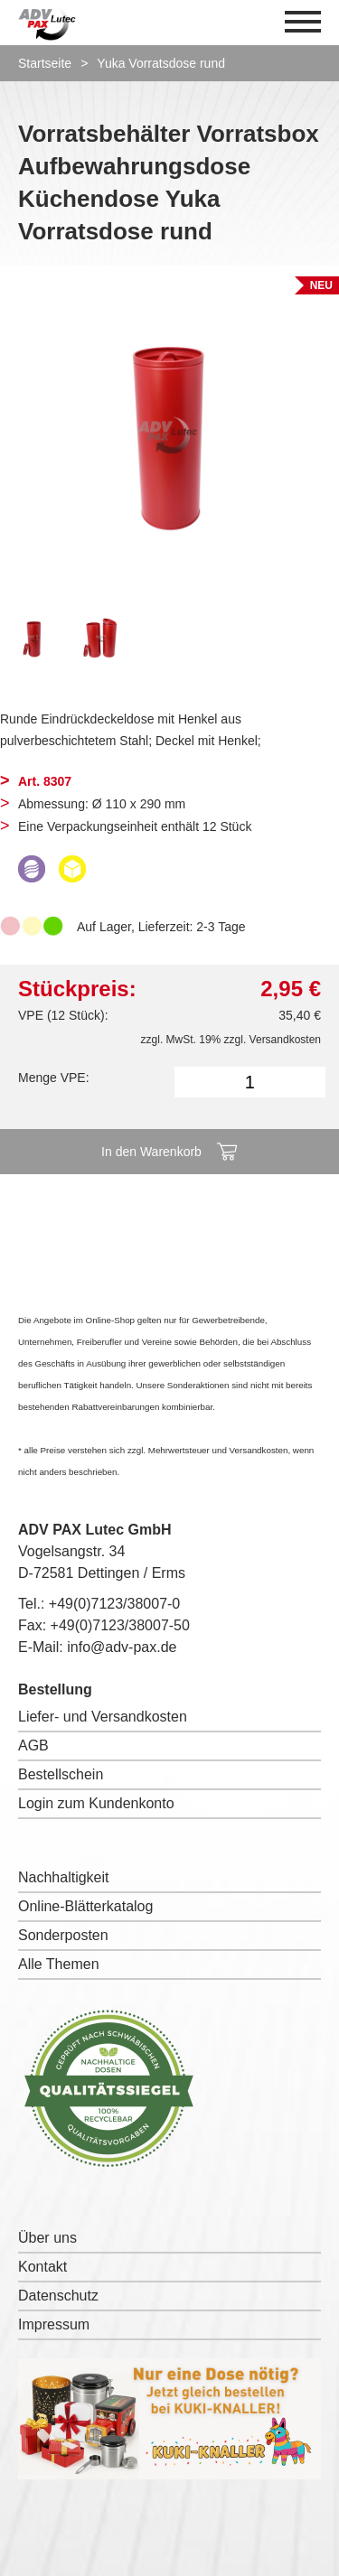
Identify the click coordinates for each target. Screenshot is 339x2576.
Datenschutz (58, 2295)
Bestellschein (60, 1774)
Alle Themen (58, 1964)
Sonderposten (63, 1935)
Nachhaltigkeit (63, 1877)
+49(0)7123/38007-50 (120, 1625)
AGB (33, 1745)
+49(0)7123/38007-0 (114, 1603)
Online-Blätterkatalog (85, 1906)
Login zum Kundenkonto (96, 1803)
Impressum (53, 2324)
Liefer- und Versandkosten (102, 1716)
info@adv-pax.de (121, 1647)
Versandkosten (285, 1039)
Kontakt (42, 2266)
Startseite (44, 63)
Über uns (47, 2237)
